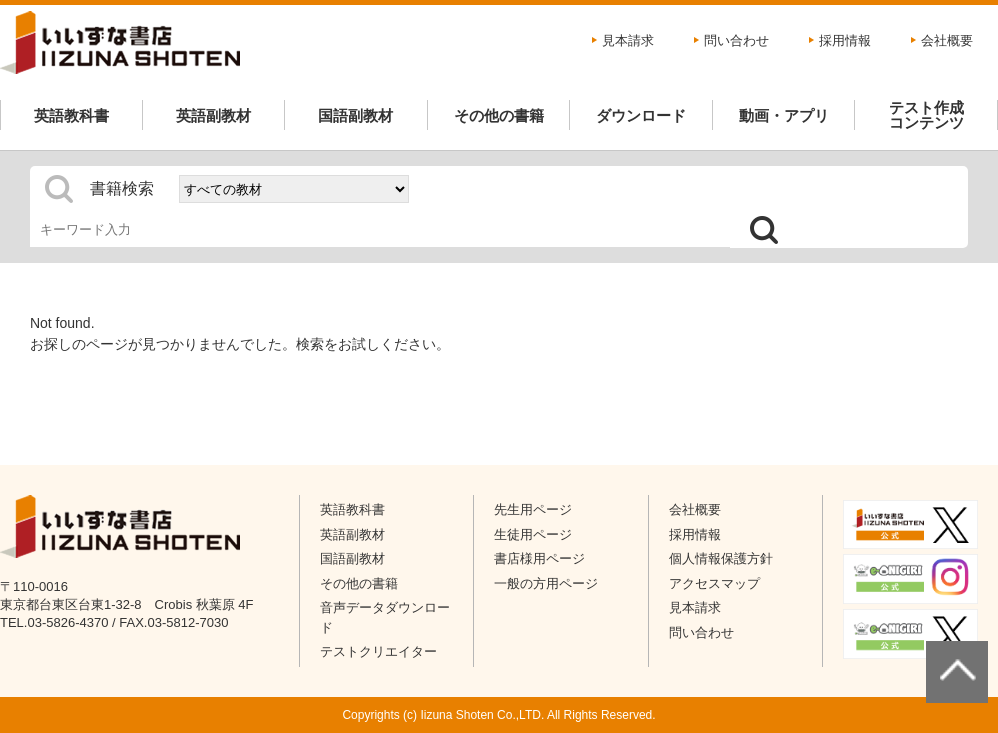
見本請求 (628, 40)
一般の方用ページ (546, 583)
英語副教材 (213, 115)
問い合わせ (736, 40)
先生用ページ (533, 509)
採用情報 (845, 40)
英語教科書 (71, 115)
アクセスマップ (714, 583)
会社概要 (947, 40)
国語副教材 (355, 115)
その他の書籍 (499, 115)
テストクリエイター (378, 651)
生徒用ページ (533, 534)
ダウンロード (641, 115)
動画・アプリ (784, 115)
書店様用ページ (539, 558)
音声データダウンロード (385, 617)
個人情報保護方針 (721, 558)
